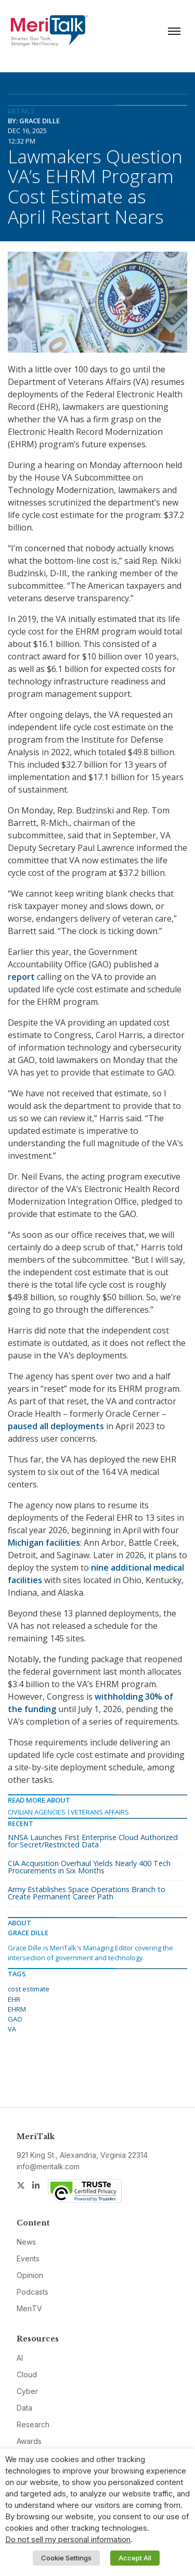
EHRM (17, 2009)
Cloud (27, 2374)
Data (24, 2407)
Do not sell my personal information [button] (68, 2539)
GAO (15, 2019)
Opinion (30, 2275)
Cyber (27, 2391)
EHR (14, 1999)
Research (33, 2424)
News (26, 2241)
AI (20, 2357)
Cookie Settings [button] (66, 2558)
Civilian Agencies (37, 1812)
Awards (29, 2441)
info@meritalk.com (48, 2166)
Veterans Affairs (100, 1812)
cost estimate (28, 1989)
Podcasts (32, 2291)
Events (28, 2258)
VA (12, 2029)
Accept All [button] (135, 2558)
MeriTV (29, 2308)
